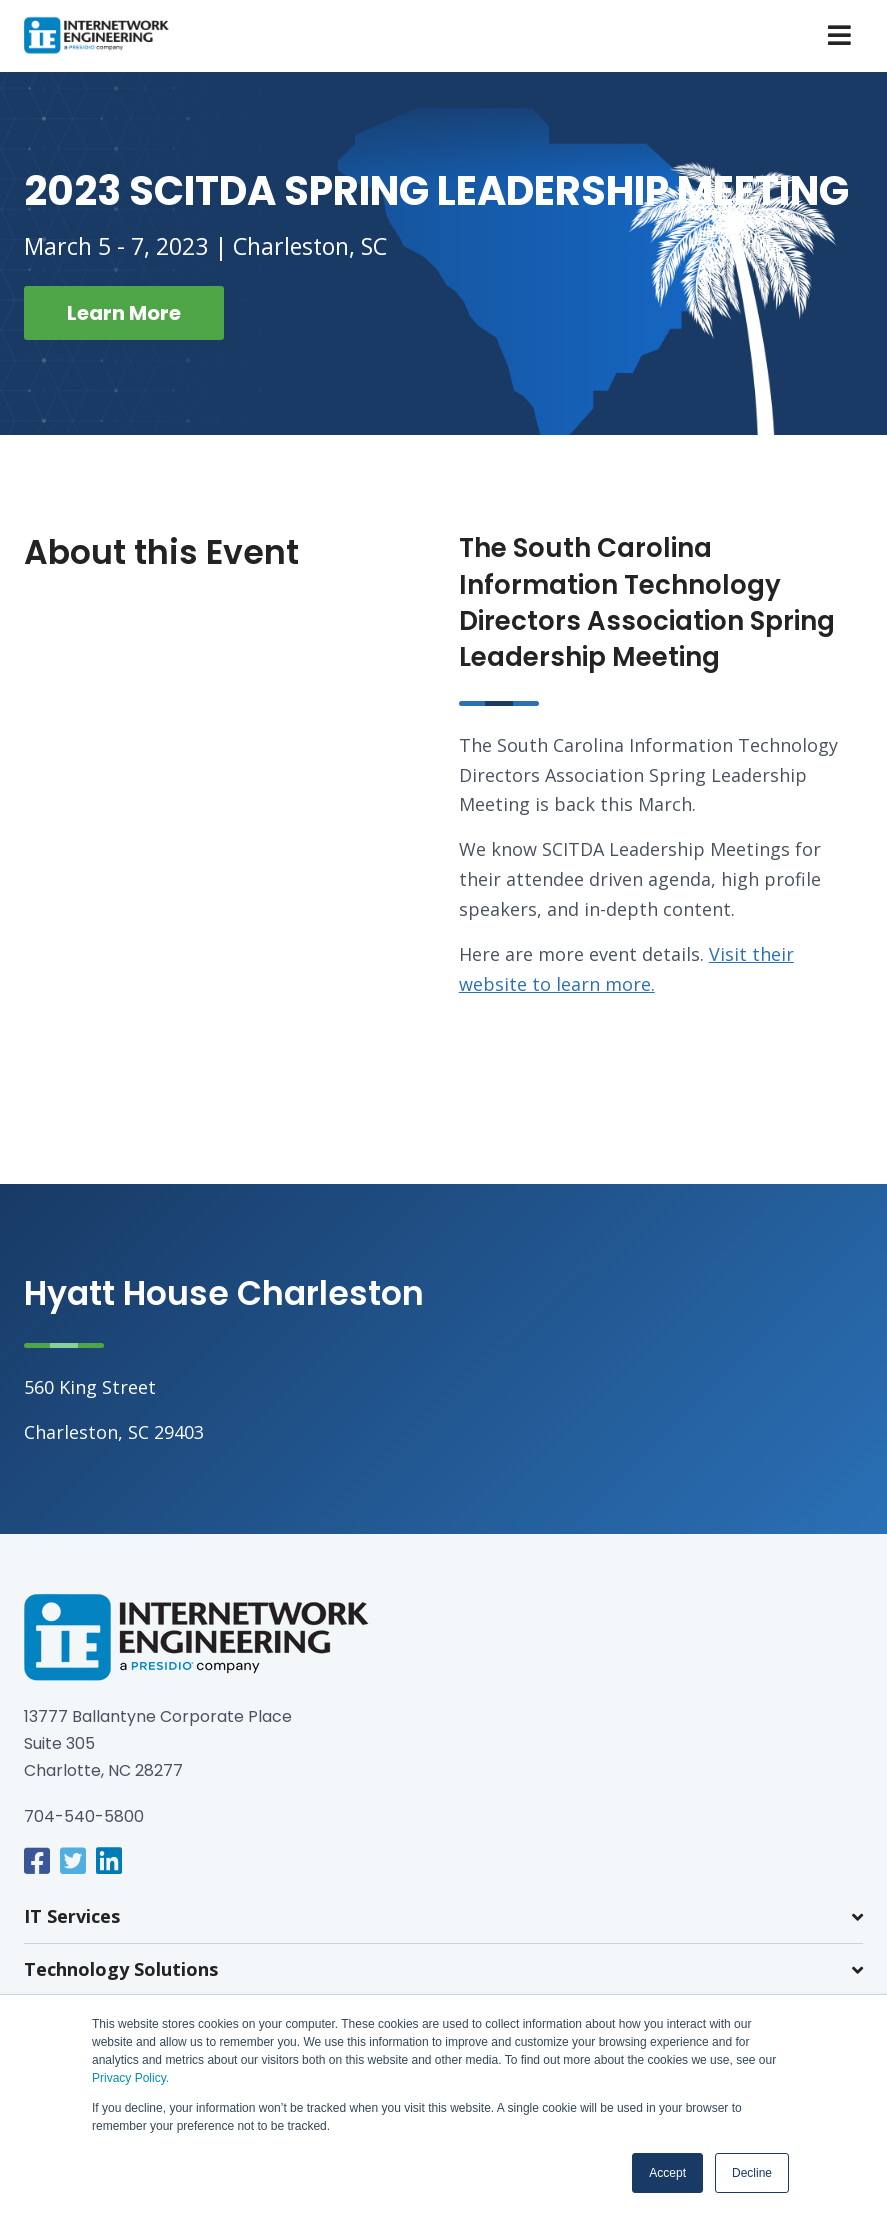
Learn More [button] (124, 313)
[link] (37, 1861)
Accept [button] (667, 2173)
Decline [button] (752, 2173)
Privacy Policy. (130, 2078)
